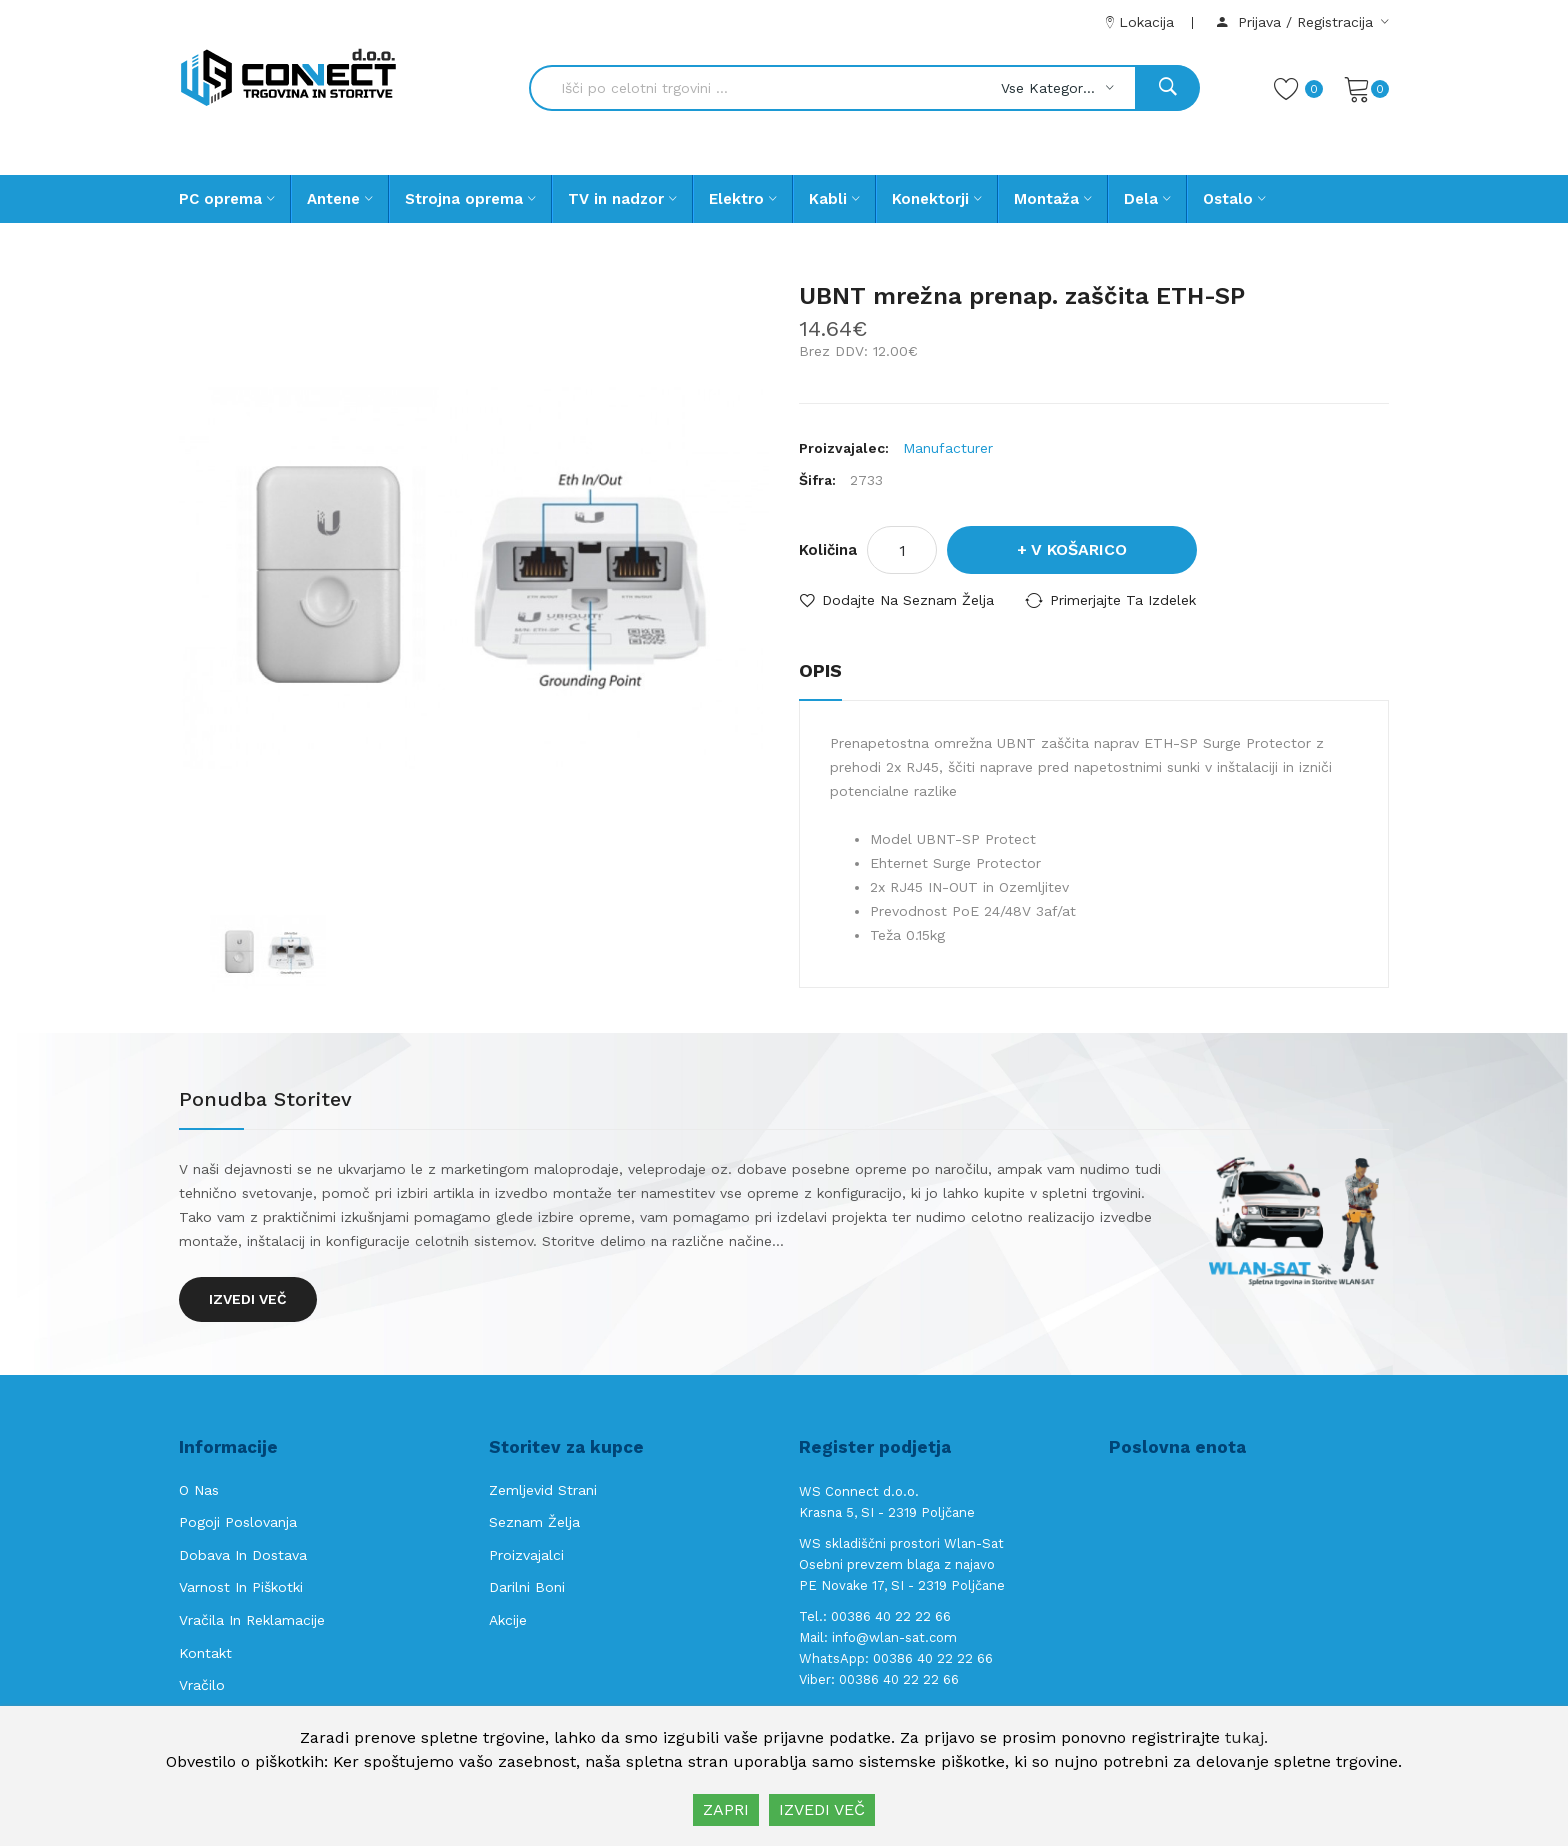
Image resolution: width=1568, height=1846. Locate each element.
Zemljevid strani (543, 1490)
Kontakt (205, 1653)
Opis (820, 670)
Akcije (508, 1620)
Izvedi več (248, 1299)
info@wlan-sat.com (894, 1637)
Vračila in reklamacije (252, 1620)
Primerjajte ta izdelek (1123, 600)
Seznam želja (534, 1522)
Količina (828, 550)
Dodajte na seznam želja (908, 600)
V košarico (1079, 549)
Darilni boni (527, 1587)
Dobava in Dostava (243, 1555)
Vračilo (202, 1685)
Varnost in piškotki (241, 1587)
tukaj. (1246, 1737)
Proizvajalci (526, 1555)
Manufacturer (948, 448)
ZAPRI (726, 1809)
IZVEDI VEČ (822, 1809)
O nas (199, 1490)
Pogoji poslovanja (238, 1522)
